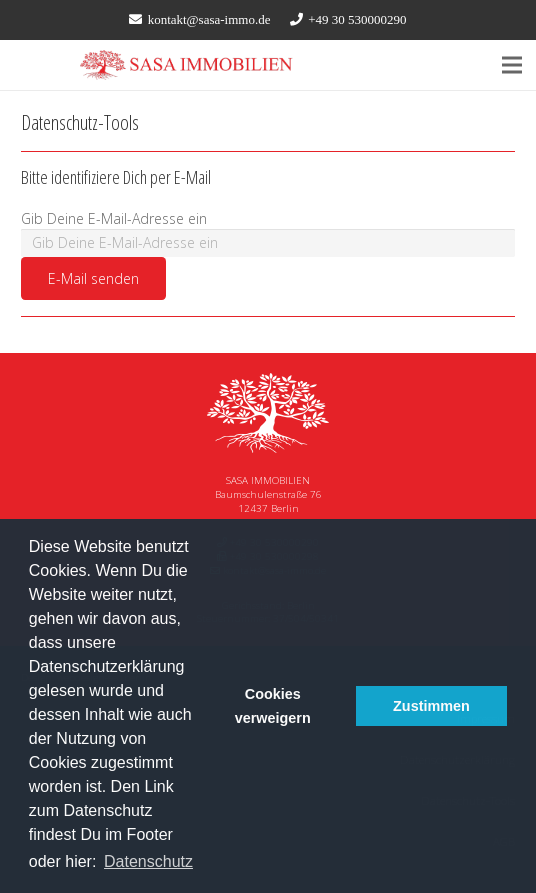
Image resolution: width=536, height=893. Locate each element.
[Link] (187, 65)
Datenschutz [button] (148, 861)
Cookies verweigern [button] (273, 706)
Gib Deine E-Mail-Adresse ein (114, 218)
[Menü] (512, 65)
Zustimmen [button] (431, 706)
